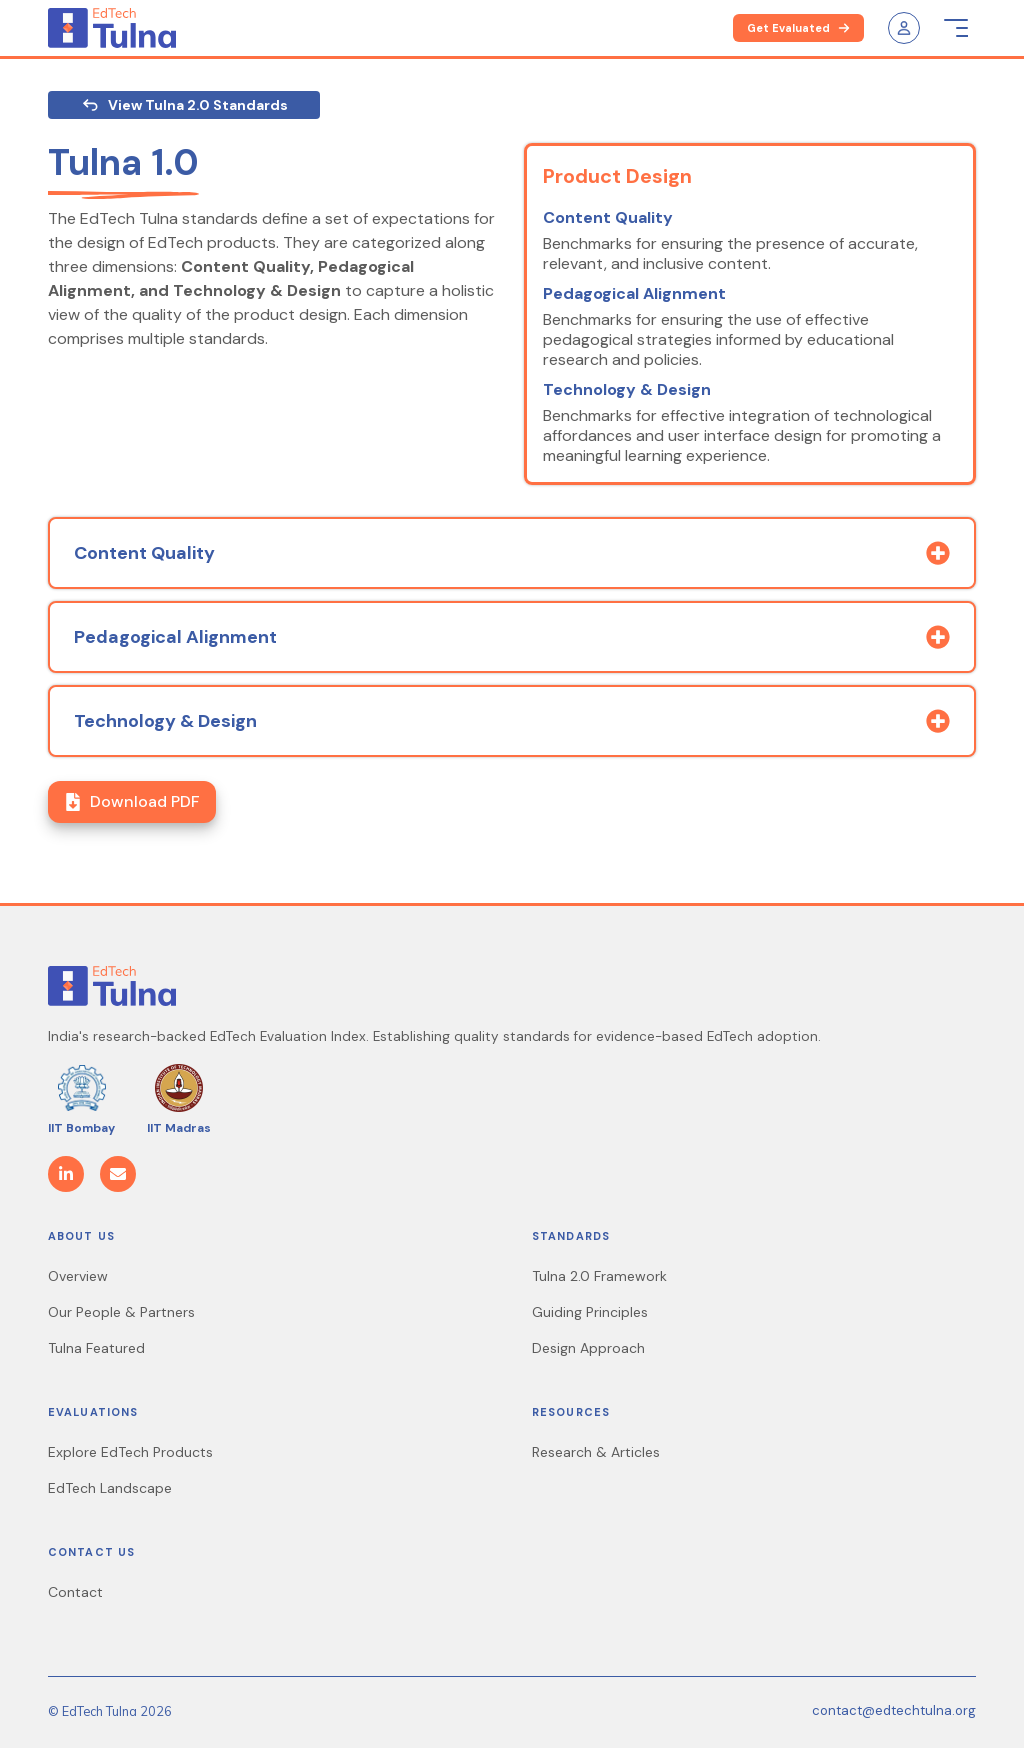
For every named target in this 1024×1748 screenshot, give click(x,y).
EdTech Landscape (110, 1488)
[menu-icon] (956, 28)
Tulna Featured (96, 1348)
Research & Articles (596, 1452)
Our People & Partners (121, 1312)
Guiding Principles (590, 1312)
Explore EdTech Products (130, 1452)
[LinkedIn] (66, 1174)
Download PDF (132, 801)
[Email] (118, 1174)
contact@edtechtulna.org (894, 1710)
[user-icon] (904, 28)
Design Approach (588, 1348)
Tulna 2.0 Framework (599, 1276)
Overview (78, 1276)
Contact (75, 1592)
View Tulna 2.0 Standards (184, 105)
